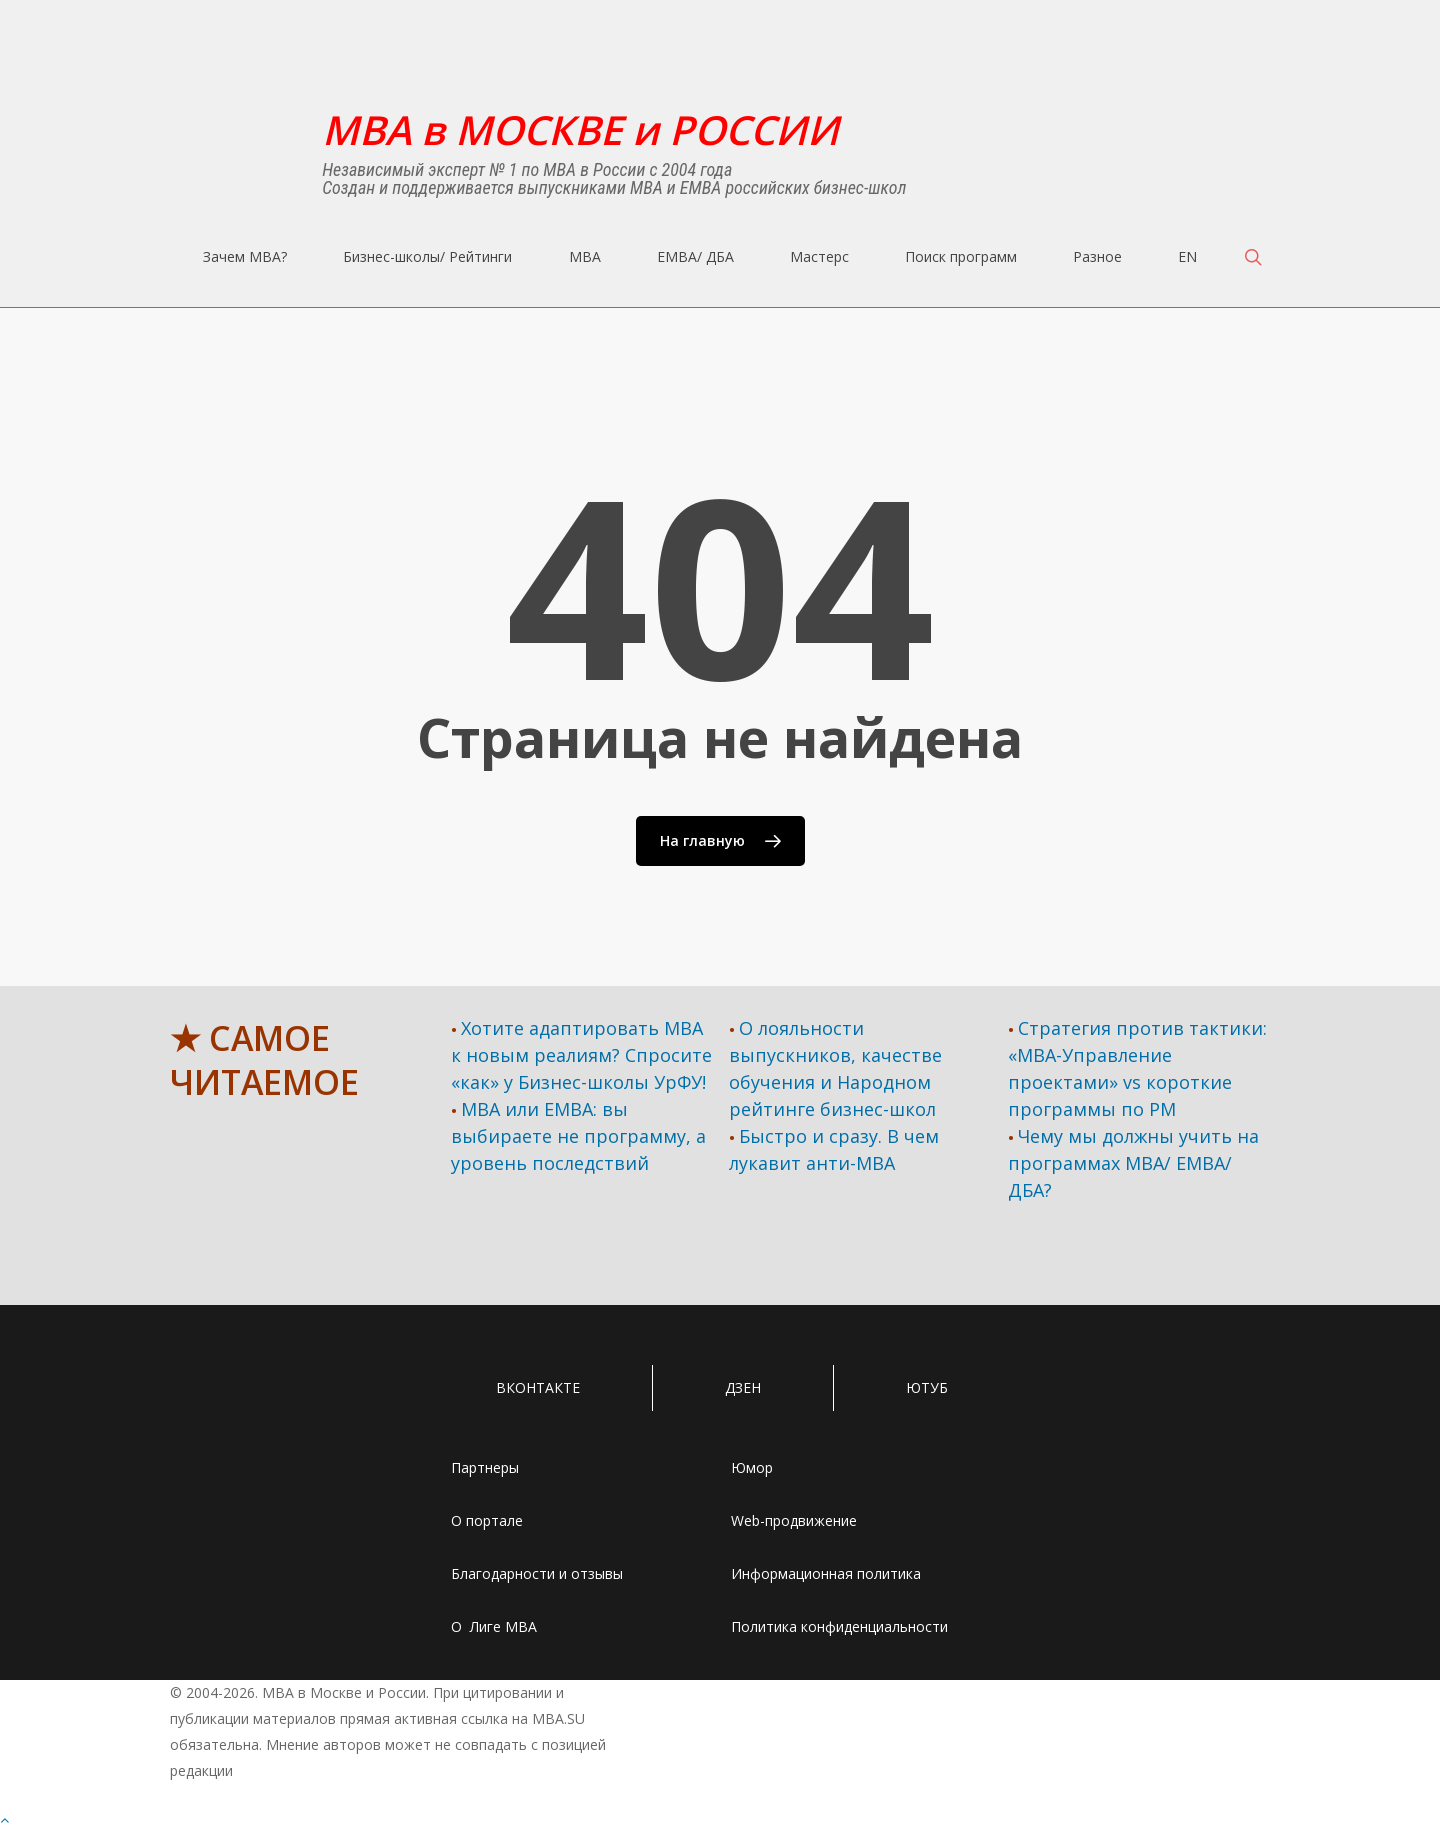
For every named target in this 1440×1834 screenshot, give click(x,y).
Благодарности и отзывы (537, 1573)
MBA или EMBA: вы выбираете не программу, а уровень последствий (578, 1136)
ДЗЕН (743, 1387)
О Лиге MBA (494, 1626)
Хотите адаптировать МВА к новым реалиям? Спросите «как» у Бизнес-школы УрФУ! (581, 1055)
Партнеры (485, 1467)
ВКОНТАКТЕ (538, 1387)
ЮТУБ (927, 1387)
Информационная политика (826, 1573)
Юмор (752, 1467)
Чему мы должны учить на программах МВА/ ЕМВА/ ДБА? (1133, 1163)
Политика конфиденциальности (839, 1626)
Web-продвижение (794, 1520)
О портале (487, 1520)
